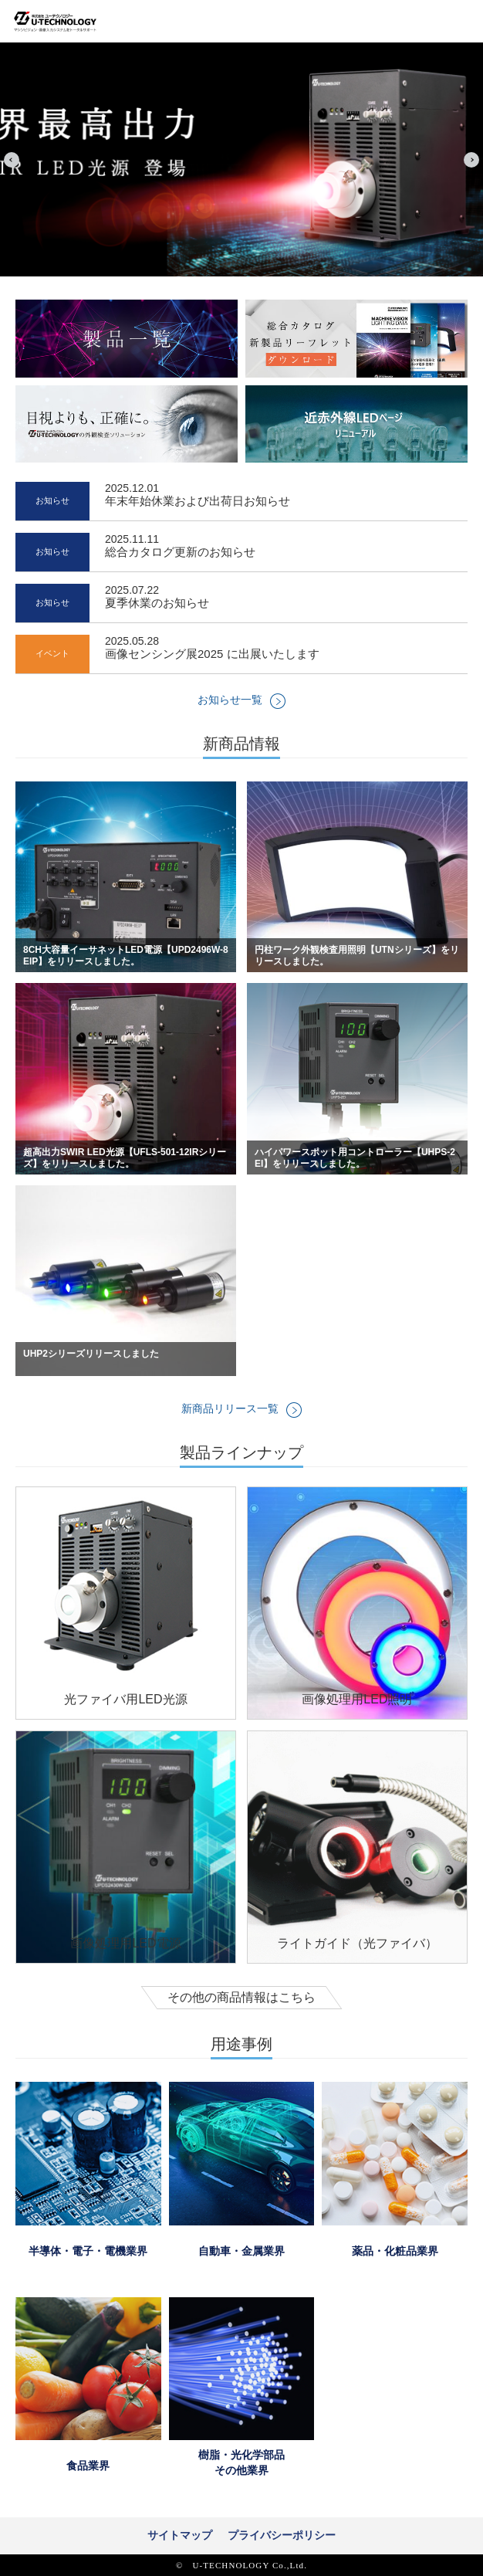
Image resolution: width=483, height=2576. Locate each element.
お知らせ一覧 (230, 699)
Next (471, 160)
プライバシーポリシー (282, 2535)
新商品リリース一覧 (230, 1408)
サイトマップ (179, 2535)
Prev (11, 160)
